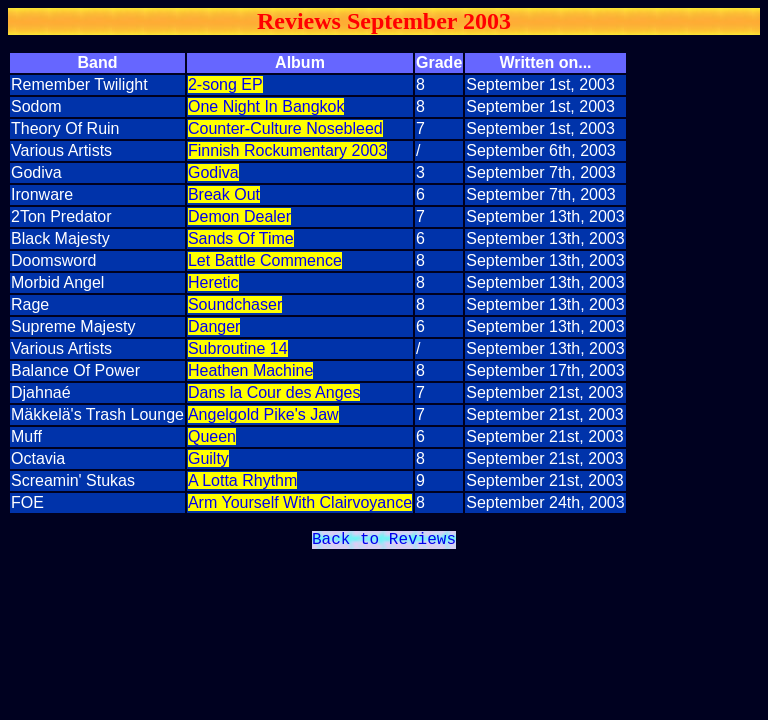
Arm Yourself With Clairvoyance (300, 502)
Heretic (213, 282)
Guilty (208, 458)
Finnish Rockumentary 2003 (287, 150)
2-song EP (225, 84)
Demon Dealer (239, 216)
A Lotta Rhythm (242, 480)
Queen (212, 436)
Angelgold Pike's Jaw (263, 414)
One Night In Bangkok (266, 106)
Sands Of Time (241, 238)
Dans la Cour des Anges (274, 392)
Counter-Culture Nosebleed (285, 128)
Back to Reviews (384, 542)
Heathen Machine (250, 370)
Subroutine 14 (238, 348)
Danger (214, 326)
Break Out (224, 194)
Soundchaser (235, 304)
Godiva (213, 172)
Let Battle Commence (265, 260)
